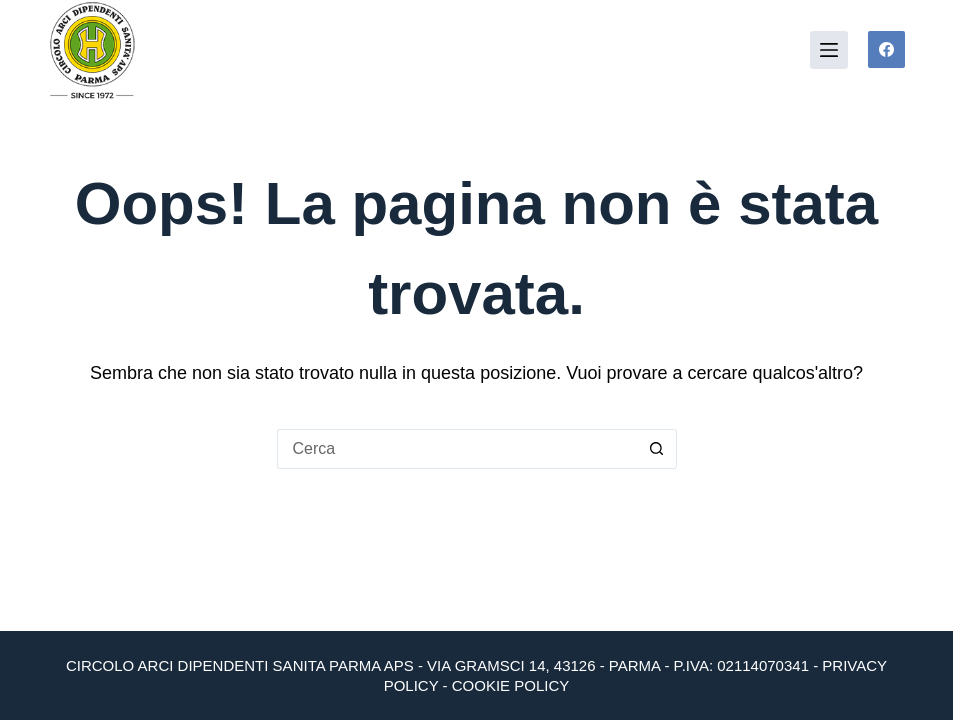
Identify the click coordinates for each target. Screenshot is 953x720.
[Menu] (829, 50)
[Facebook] (887, 50)
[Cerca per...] (457, 449)
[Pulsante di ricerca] (657, 449)
